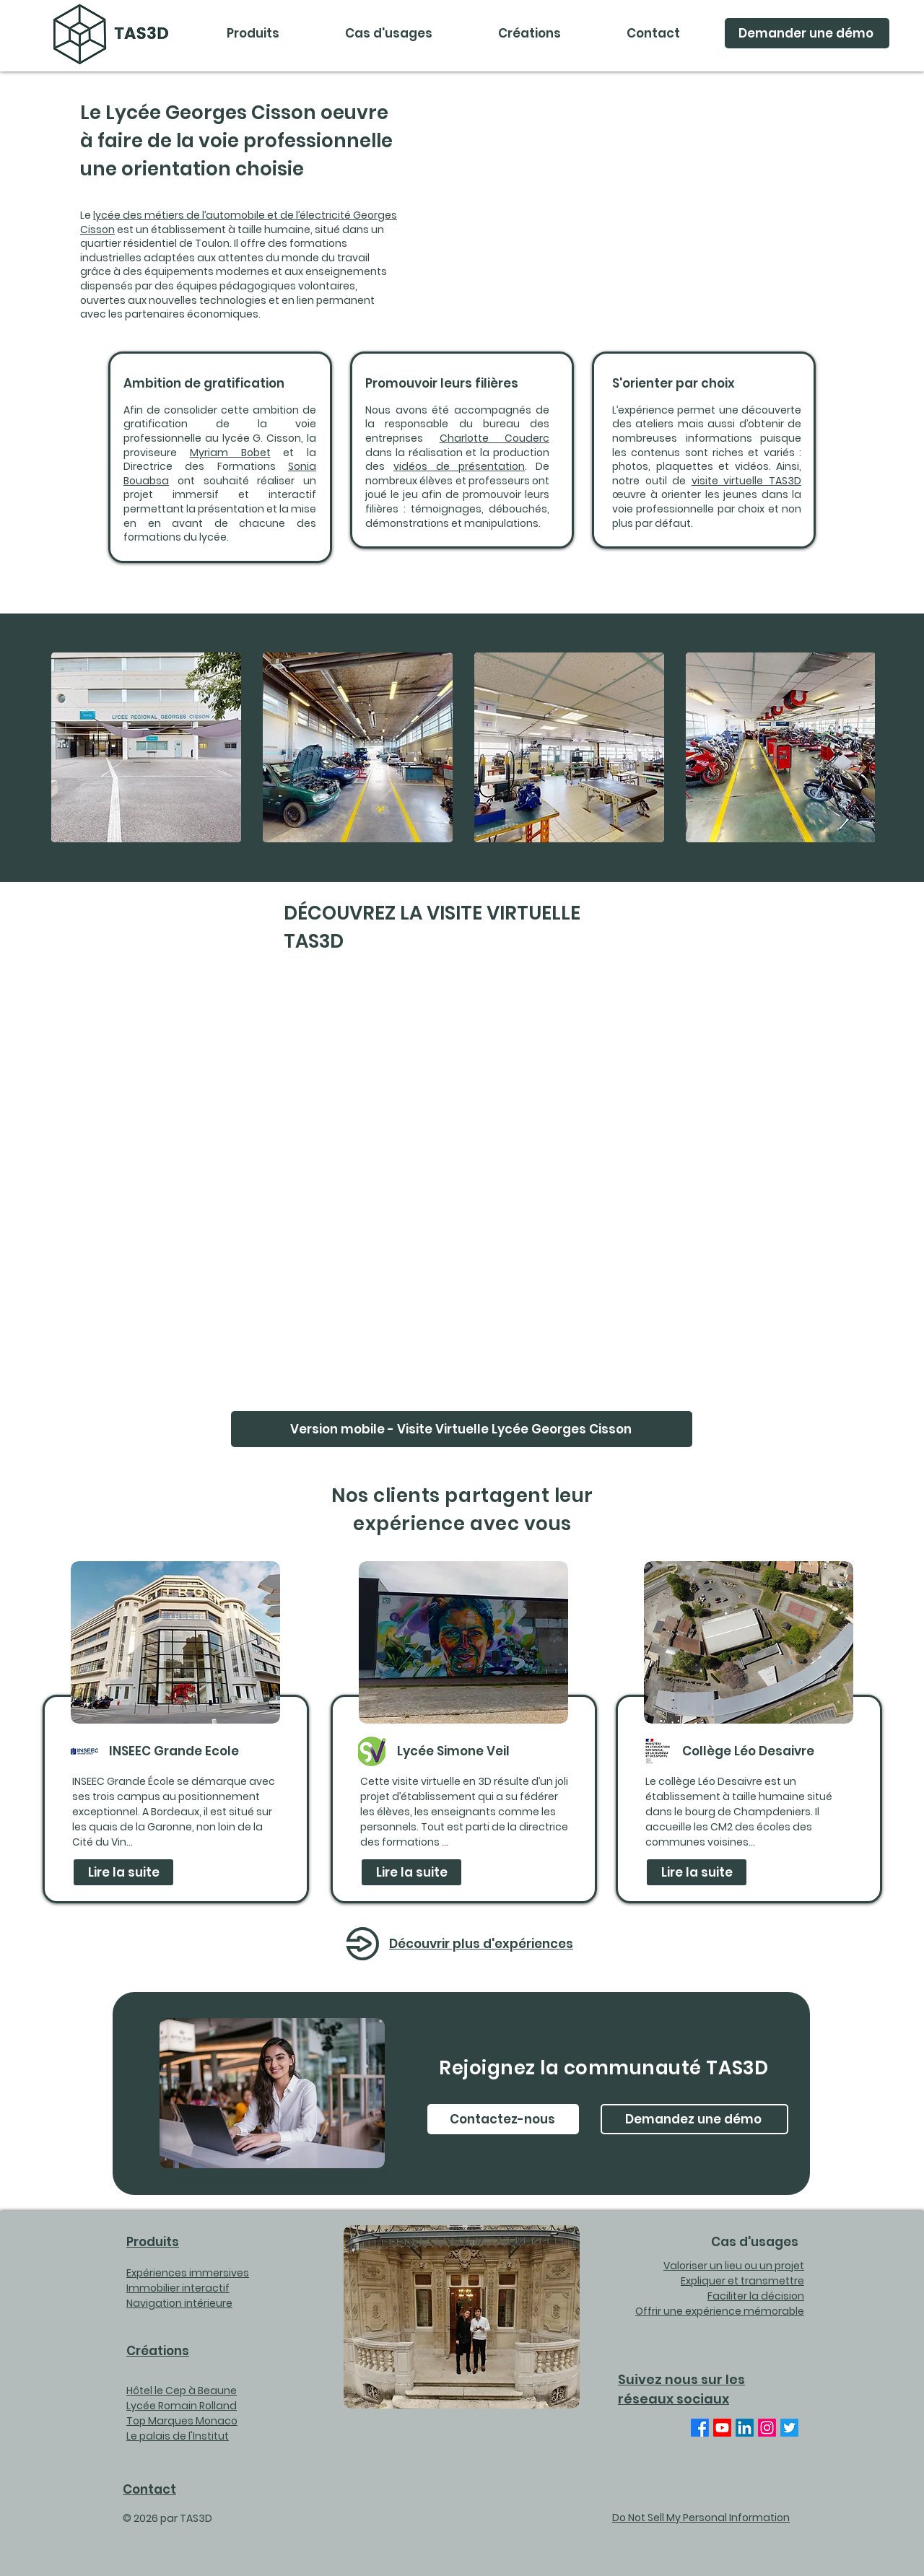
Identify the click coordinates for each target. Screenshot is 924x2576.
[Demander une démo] (807, 33)
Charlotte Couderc (495, 438)
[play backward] (69, 747)
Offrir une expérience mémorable (719, 2311)
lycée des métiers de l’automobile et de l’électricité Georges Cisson (238, 222)
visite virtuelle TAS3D (746, 480)
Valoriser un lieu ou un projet (733, 2265)
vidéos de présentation (459, 466)
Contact (149, 2489)
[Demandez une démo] (694, 2119)
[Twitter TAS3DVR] (789, 2428)
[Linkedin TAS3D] (745, 2428)
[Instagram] (767, 2428)
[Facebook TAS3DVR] (700, 2428)
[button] (388, 33)
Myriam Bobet (230, 452)
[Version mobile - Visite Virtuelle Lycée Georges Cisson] (461, 1429)
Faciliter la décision (755, 2296)
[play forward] (857, 747)
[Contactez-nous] (503, 2119)
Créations (157, 2350)
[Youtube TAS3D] (722, 2428)
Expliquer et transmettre (742, 2281)
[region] (175, 1732)
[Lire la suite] (123, 1872)
